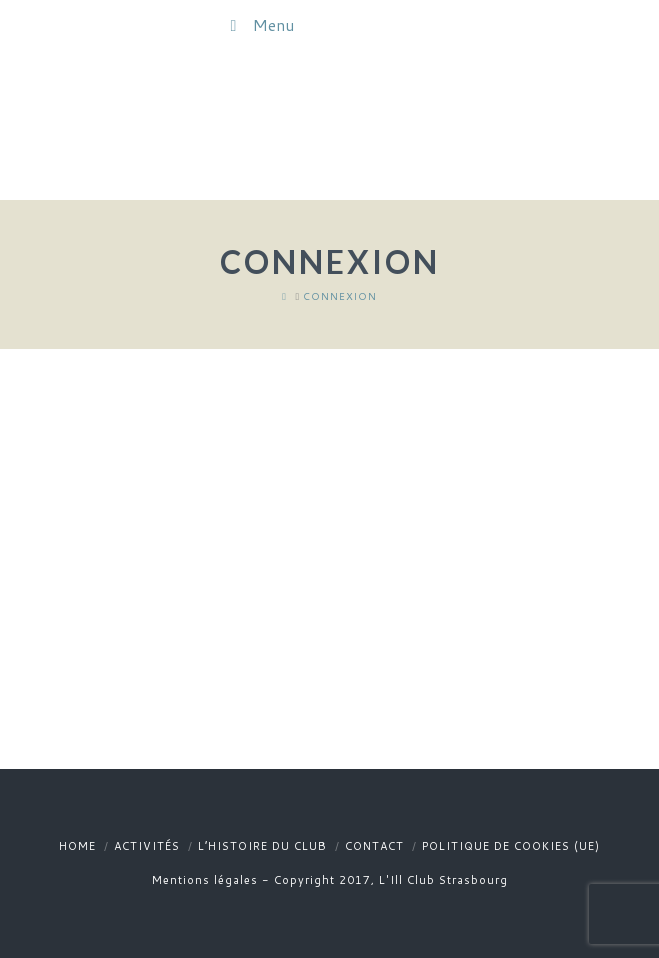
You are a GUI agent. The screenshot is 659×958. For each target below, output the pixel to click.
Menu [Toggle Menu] (258, 24)
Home (77, 846)
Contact (374, 846)
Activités (147, 846)
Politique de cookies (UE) (511, 846)
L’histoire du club (262, 846)
